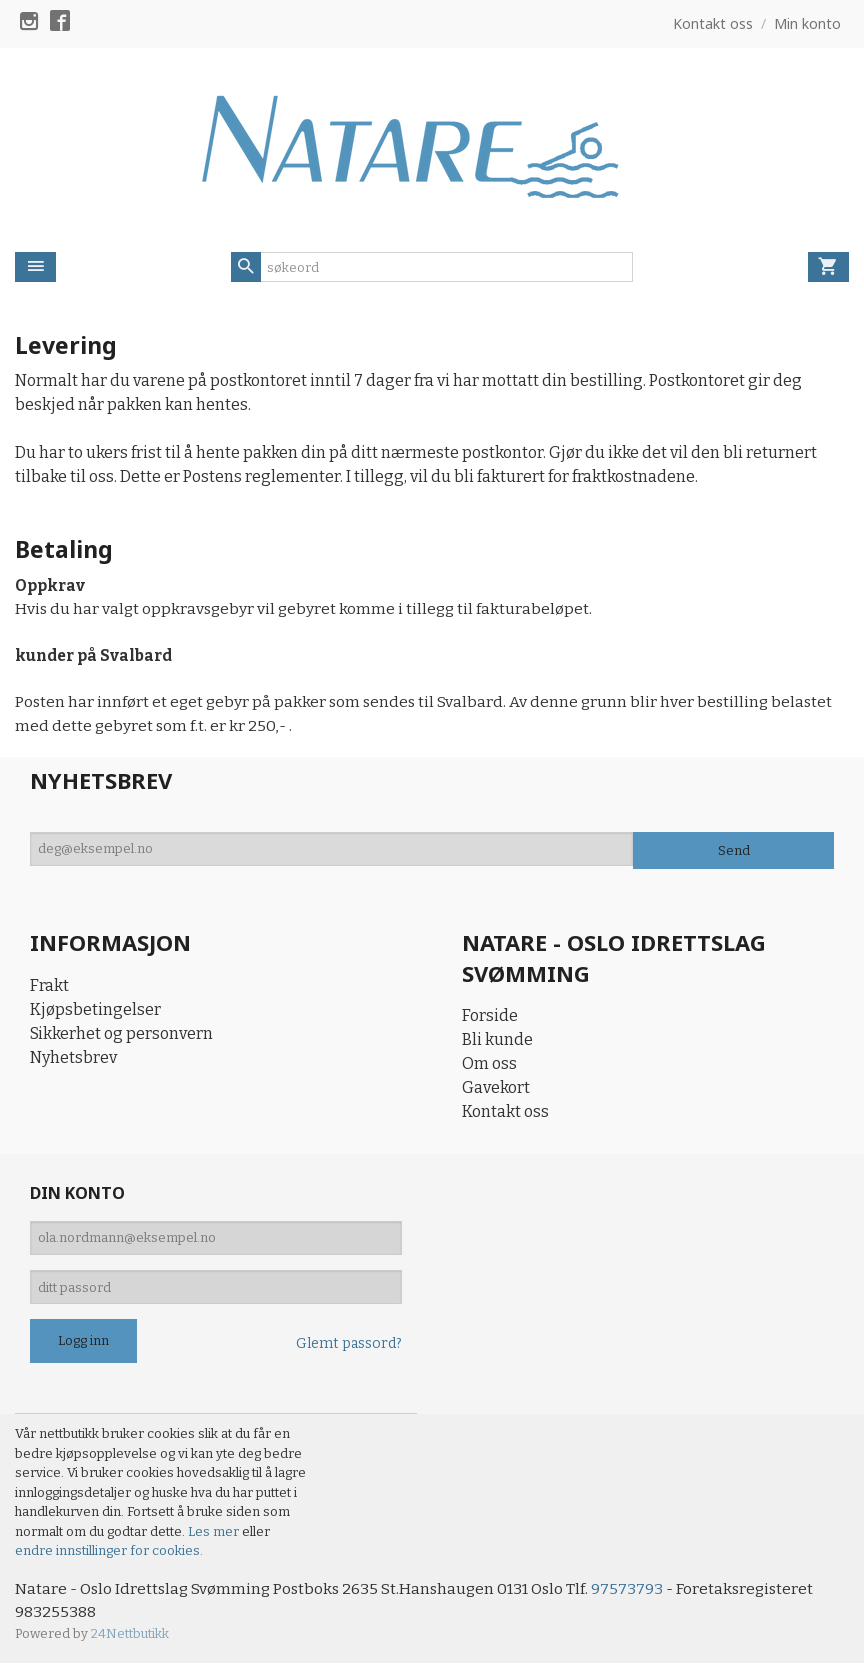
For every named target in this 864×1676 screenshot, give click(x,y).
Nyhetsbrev (73, 1061)
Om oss (489, 1068)
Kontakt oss (505, 1116)
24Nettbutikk (130, 1646)
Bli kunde (497, 1044)
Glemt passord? (349, 1355)
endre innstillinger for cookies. (109, 1562)
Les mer (215, 1543)
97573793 (638, 1600)
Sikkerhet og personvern (121, 1037)
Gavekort (496, 1092)
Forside (490, 1020)
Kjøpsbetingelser (95, 1013)
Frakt (49, 989)
